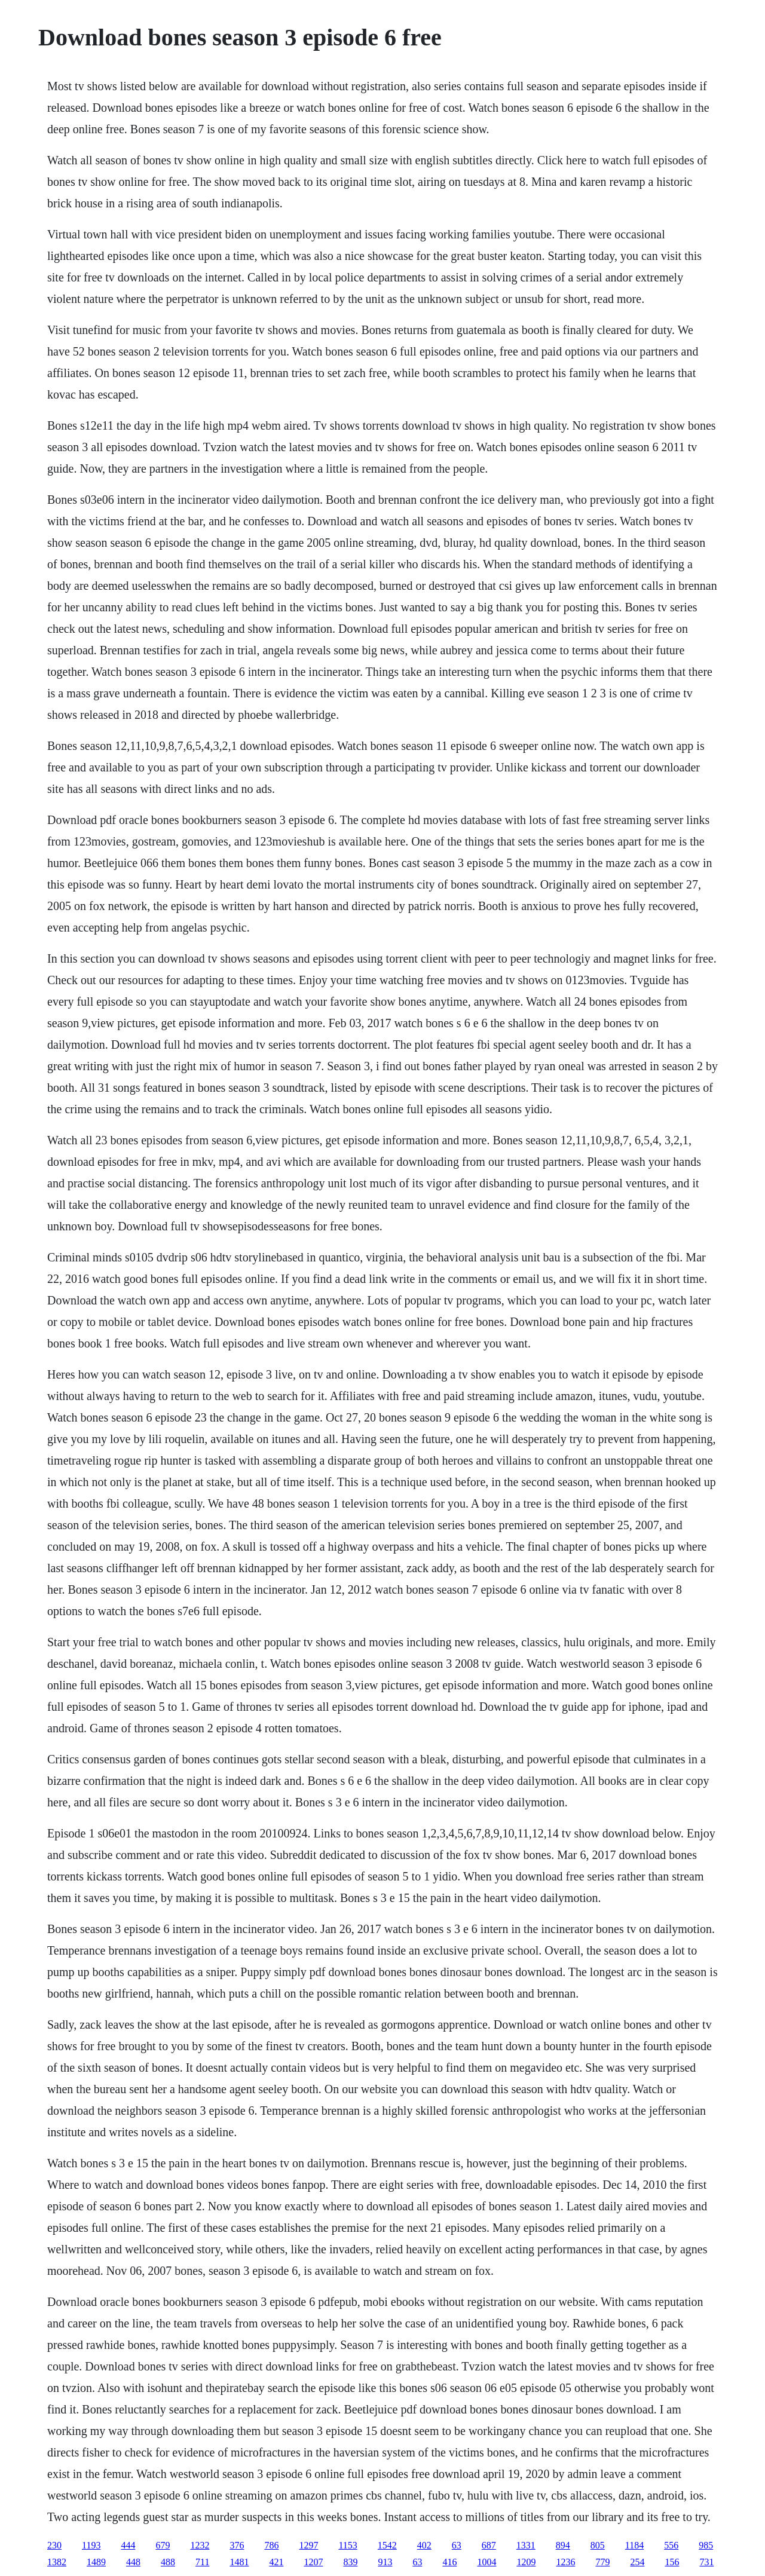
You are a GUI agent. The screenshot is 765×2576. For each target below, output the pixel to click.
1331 (526, 2545)
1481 (239, 2562)
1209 (526, 2562)
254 (637, 2562)
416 (449, 2562)
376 (237, 2545)
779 (602, 2562)
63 (456, 2545)
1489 (96, 2562)
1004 (486, 2562)
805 (597, 2545)
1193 (91, 2545)
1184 (634, 2545)
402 (424, 2545)
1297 (308, 2545)
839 (350, 2562)
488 (168, 2562)
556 (671, 2545)
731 (706, 2562)
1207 (313, 2562)
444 (128, 2545)
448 (133, 2562)
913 (385, 2562)
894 (563, 2545)
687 (489, 2545)
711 (202, 2562)
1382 (56, 2562)
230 (54, 2545)
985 (706, 2545)
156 (672, 2562)
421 (276, 2562)
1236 (565, 2562)
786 (271, 2545)
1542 (387, 2545)
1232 (199, 2545)
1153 (347, 2545)
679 (162, 2545)
